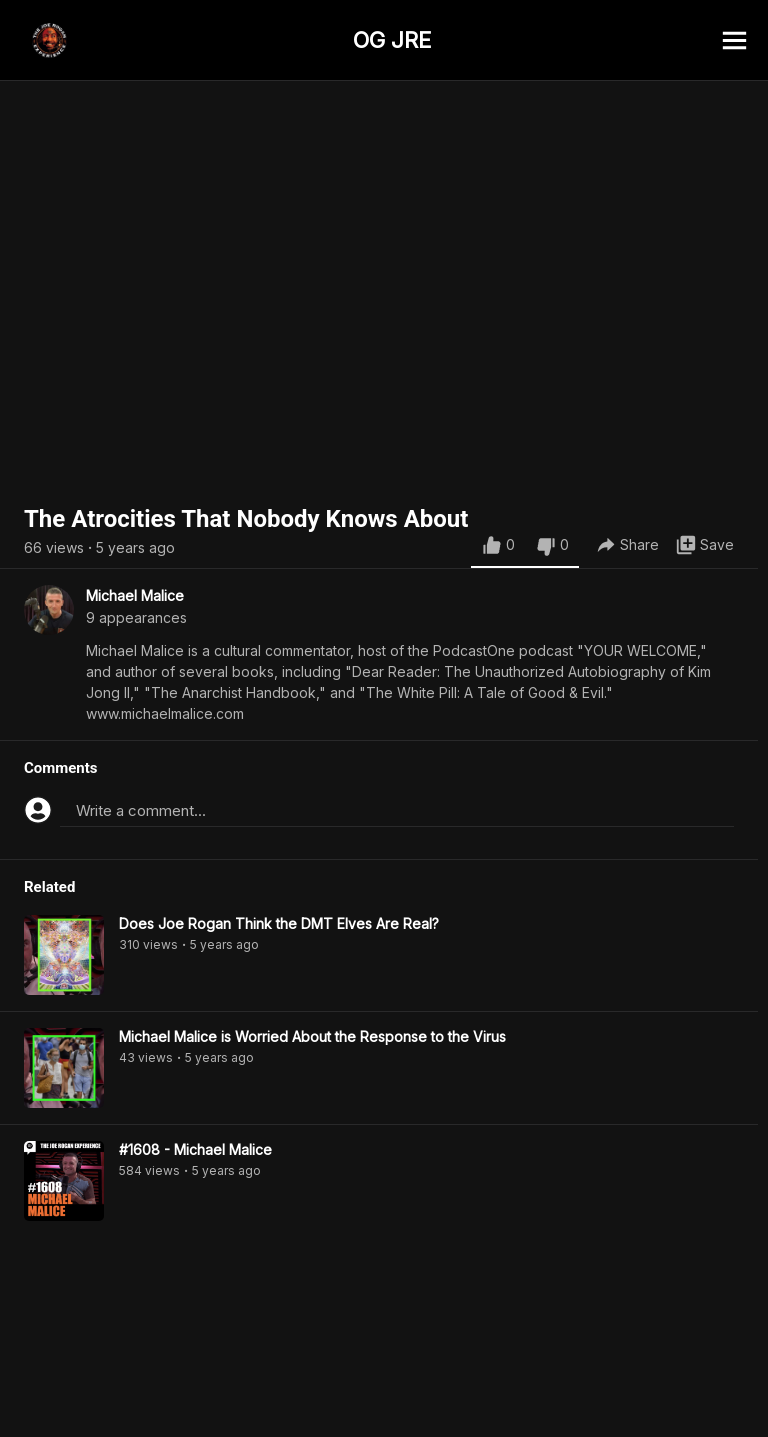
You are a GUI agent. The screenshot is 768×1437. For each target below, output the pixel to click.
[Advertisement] (384, 1392)
